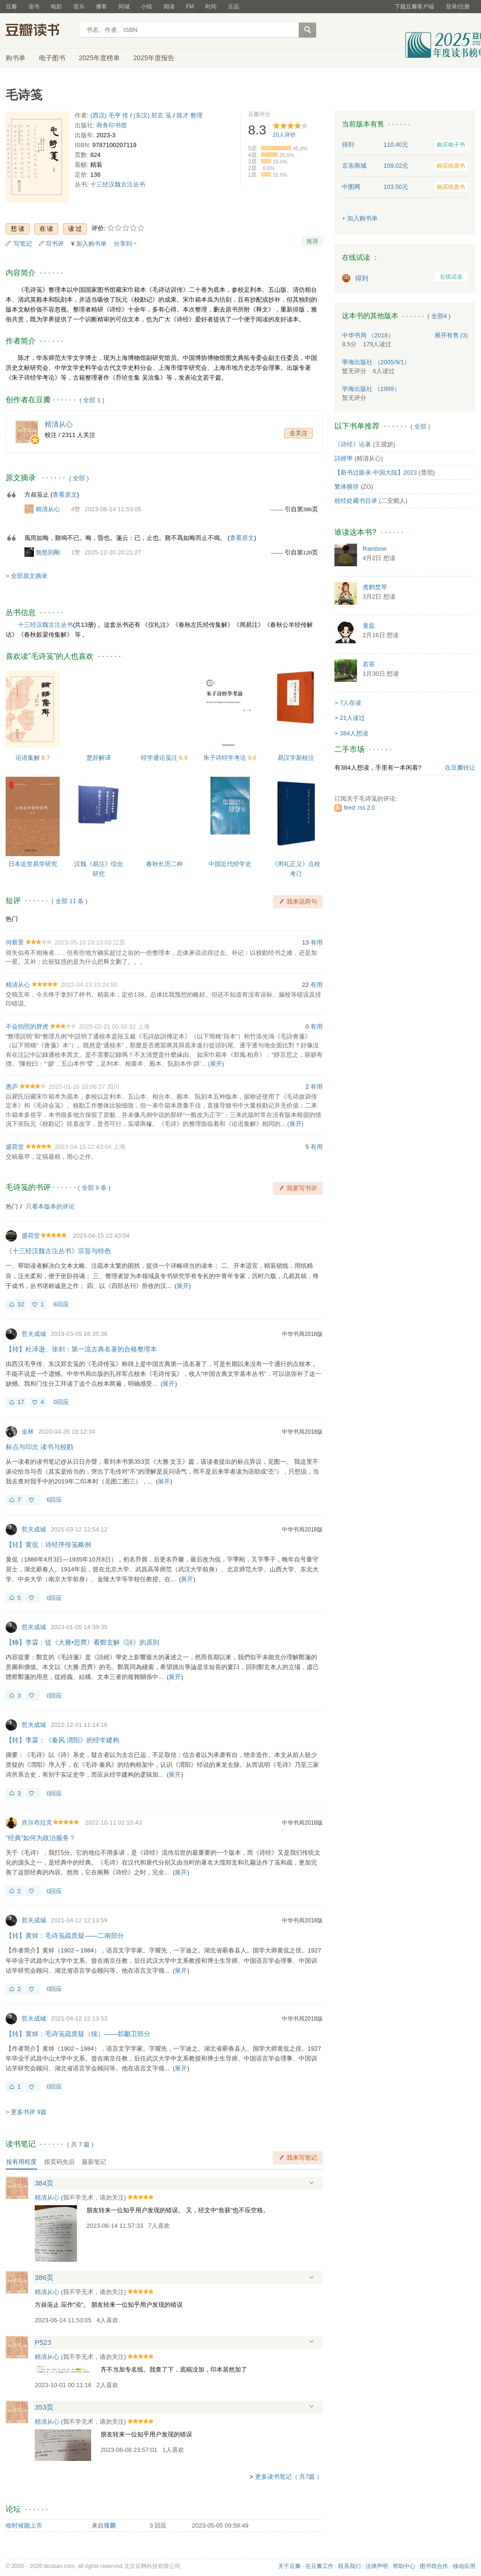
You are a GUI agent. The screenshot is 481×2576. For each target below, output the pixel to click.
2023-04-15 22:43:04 (82, 1146)
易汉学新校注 (296, 757)
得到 (361, 278)
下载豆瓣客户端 (414, 6)
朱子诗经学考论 (225, 757)
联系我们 (349, 2566)
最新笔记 (94, 2161)
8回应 (61, 1304)
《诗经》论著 (352, 444)
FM (190, 6)
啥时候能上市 (24, 2525)
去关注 (298, 433)
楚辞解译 (98, 757)
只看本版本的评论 (50, 1206)
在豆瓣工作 (319, 2566)
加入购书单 (91, 243)
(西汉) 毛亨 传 (109, 115)
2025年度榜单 (99, 58)
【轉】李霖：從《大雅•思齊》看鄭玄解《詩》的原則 (82, 1642)
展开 (216, 1063)
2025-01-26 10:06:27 (76, 1086)
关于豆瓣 (289, 2566)
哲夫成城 (34, 1333)
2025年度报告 (153, 58)
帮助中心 (404, 2566)
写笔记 (23, 243)
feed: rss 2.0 (359, 807)
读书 (33, 6)
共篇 (80, 2144)
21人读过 (352, 717)
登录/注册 (458, 6)
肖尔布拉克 (37, 1822)
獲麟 (110, 2525)
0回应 (61, 1401)
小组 (146, 6)
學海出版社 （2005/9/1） (376, 362)
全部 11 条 (69, 901)
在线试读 (451, 276)
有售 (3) (451, 335)
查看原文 (65, 494)
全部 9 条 (94, 1187)
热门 (12, 918)
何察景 (15, 942)
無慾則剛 (48, 552)
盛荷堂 (15, 1146)
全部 (79, 478)
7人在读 (350, 702)
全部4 (439, 316)
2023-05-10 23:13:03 (82, 942)
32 (20, 1304)
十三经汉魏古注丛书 (117, 184)
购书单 (15, 58)
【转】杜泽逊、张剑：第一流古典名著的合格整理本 (81, 1349)
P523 (43, 2342)
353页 (44, 2407)
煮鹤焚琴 (375, 587)
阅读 (169, 6)
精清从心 (48, 509)
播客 (101, 6)
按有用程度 (21, 2161)
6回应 (54, 1499)
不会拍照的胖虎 (27, 1026)
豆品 (233, 6)
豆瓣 (11, 6)
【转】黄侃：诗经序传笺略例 (48, 1544)
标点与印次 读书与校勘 (39, 1447)
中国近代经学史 (230, 863)
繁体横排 (346, 486)
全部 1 (92, 400)
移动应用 (464, 2566)
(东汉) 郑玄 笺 (152, 115)
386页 (44, 2277)
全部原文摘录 (29, 575)
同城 (124, 6)
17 (20, 1401)
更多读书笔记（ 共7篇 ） (289, 2476)
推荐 (312, 241)
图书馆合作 (434, 2566)
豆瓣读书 (40, 31)
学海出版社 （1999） (371, 388)
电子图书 (52, 58)
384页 (44, 2183)
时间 (211, 6)
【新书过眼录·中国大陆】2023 (375, 472)
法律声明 (376, 2566)
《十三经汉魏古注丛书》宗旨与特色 (58, 1251)
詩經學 (343, 458)
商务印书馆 (111, 125)
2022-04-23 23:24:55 (89, 984)
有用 (316, 942)
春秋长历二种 (164, 863)
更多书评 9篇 (29, 2111)
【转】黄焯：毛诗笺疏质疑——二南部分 (65, 1935)
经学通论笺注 (160, 757)
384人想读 (354, 733)
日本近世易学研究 (32, 863)
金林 (28, 1431)
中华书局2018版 (302, 1334)
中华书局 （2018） (368, 335)
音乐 (79, 6)
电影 (56, 6)
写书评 (55, 243)
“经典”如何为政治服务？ (41, 1838)
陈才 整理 (190, 115)
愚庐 (12, 1086)
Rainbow (375, 548)
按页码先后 (59, 2161)
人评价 (284, 135)
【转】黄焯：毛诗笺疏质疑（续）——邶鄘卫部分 (78, 2033)
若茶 (369, 664)
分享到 (123, 243)
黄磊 (369, 625)
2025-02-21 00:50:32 (107, 1026)
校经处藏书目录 (355, 500)
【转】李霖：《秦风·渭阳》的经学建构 (62, 1740)
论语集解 (29, 757)
